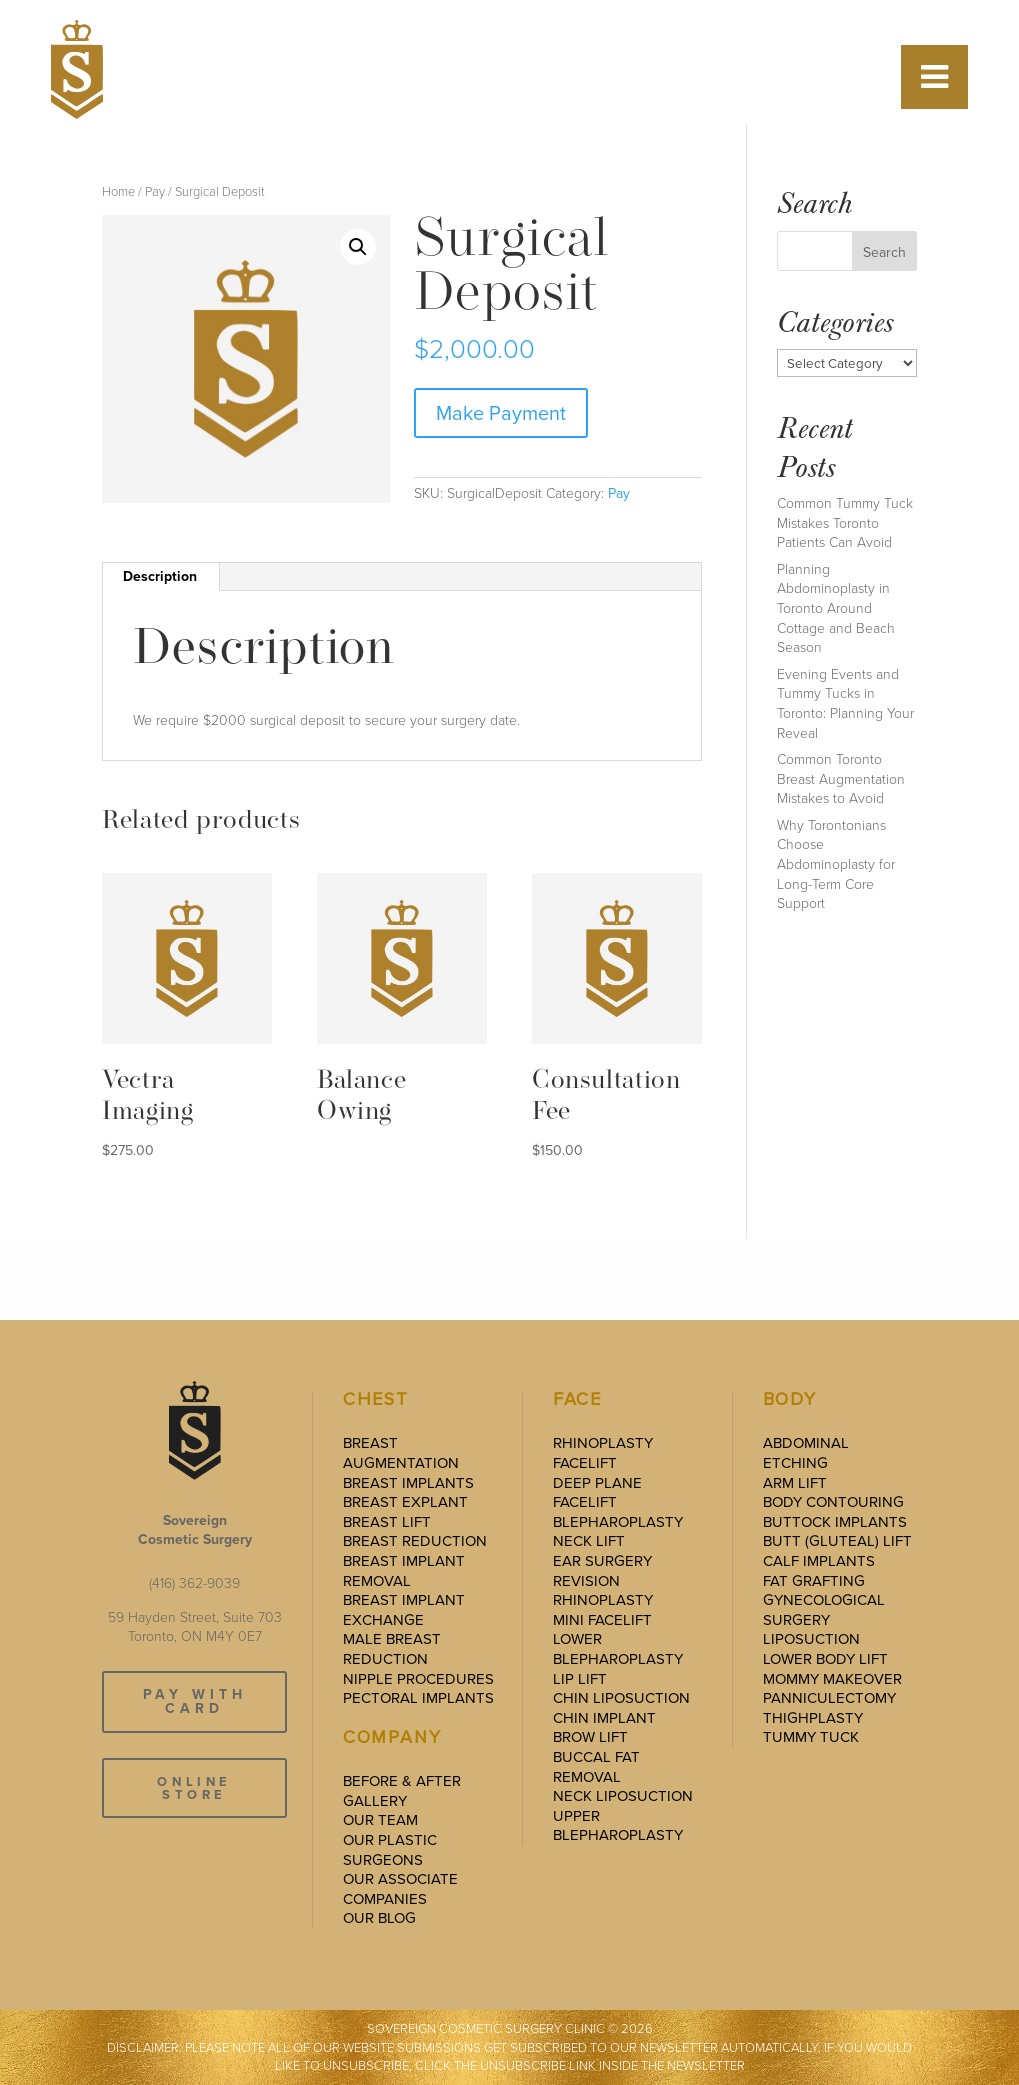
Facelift (585, 1463)
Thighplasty (813, 1718)
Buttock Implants (835, 1522)
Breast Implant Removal (404, 1571)
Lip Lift (580, 1679)
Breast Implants (408, 1483)
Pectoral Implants (418, 1698)
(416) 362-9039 (194, 1583)
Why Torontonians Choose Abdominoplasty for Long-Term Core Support (836, 864)
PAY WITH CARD (195, 1701)
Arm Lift (795, 1483)
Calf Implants (819, 1561)
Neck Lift (589, 1541)
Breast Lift (387, 1522)
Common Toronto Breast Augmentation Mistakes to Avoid (841, 779)
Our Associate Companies (400, 1889)
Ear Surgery (602, 1561)
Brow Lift (590, 1737)
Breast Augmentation (401, 1453)
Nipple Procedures (418, 1679)
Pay (155, 191)
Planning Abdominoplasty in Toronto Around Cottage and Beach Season (836, 608)
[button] (358, 247)
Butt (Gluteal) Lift (837, 1541)
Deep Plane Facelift (597, 1493)
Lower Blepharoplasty (618, 1649)
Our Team (380, 1820)
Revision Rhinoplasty (603, 1591)
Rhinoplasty (603, 1443)
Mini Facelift (602, 1620)
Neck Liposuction (623, 1796)
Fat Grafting (814, 1581)
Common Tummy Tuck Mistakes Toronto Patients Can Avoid (845, 523)
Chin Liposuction (621, 1698)
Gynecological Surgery (824, 1610)
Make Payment (501, 413)
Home (118, 191)
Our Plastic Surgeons (390, 1850)
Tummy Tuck (811, 1737)
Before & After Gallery (402, 1791)
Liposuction (811, 1639)
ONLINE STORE (194, 1788)
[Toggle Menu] (934, 77)
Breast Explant (405, 1502)
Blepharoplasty (618, 1522)
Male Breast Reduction (392, 1649)
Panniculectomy (829, 1698)
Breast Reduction (415, 1541)
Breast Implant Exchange (404, 1610)
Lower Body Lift (825, 1659)
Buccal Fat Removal (596, 1767)
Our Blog (379, 1918)
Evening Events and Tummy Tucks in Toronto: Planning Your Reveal (845, 704)
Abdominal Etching (806, 1453)
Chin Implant (604, 1718)
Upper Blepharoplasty (618, 1826)
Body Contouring (833, 1502)
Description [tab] (160, 576)
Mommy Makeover (832, 1679)
